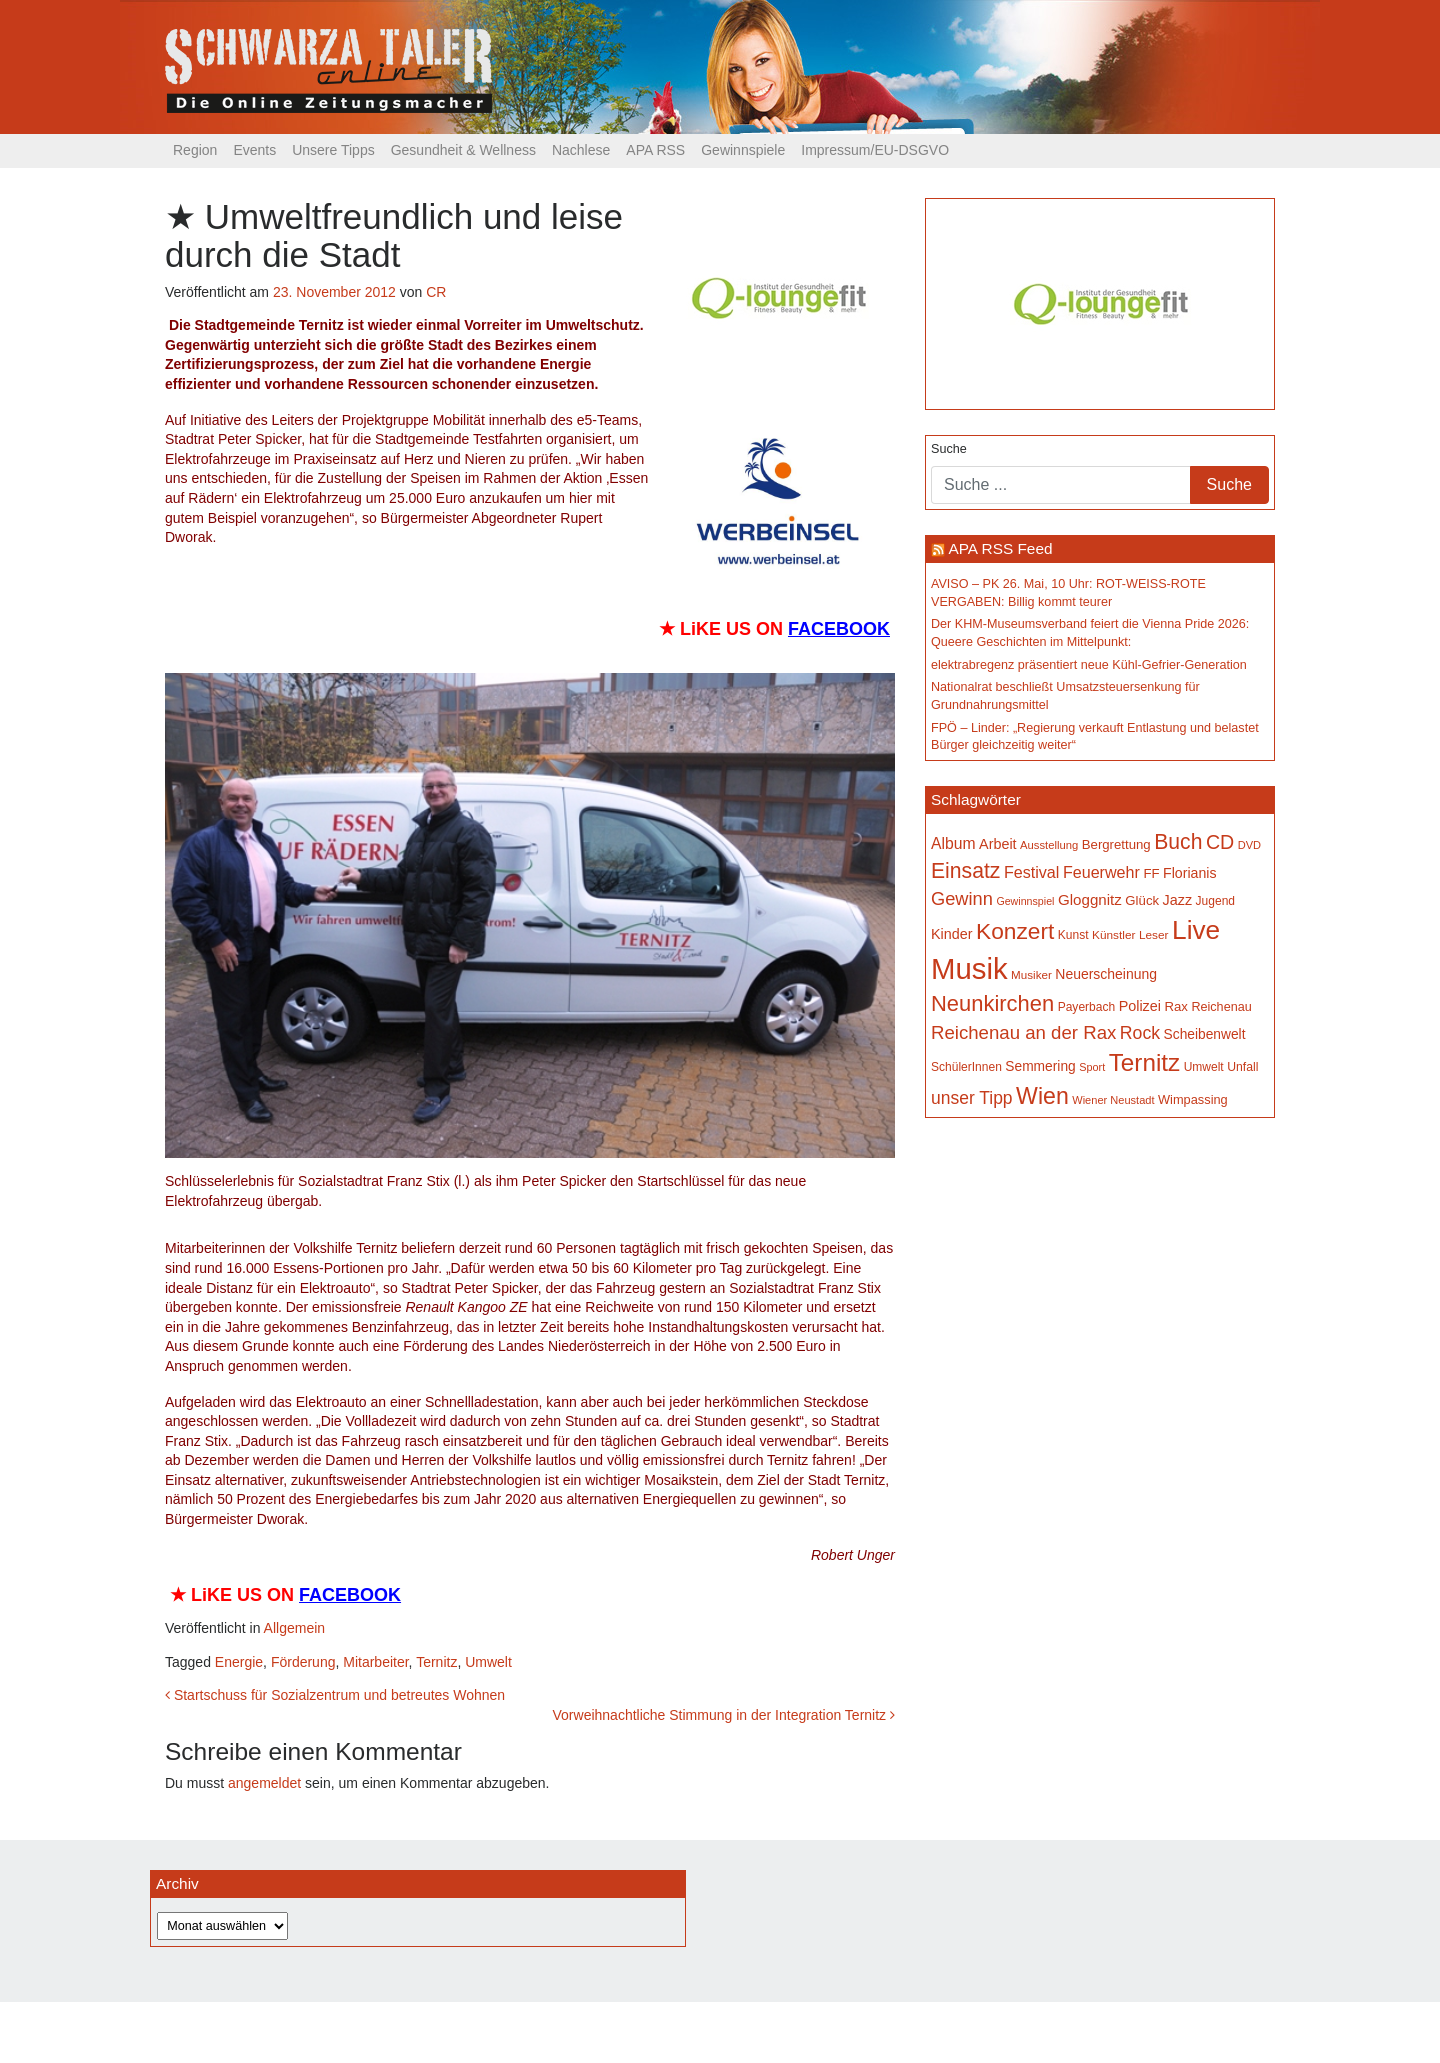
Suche (949, 449)
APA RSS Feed (1000, 548)
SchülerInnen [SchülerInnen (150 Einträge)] (966, 1067)
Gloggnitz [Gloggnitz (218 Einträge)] (1090, 899)
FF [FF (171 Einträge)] (1151, 873)
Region (195, 150)
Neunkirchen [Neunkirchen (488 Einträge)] (992, 1003)
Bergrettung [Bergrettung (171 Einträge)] (1116, 844)
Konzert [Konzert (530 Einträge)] (1015, 931)
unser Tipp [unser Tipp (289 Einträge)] (972, 1098)
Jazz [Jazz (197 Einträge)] (1178, 900)
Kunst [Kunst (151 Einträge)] (1073, 935)
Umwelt (488, 1662)
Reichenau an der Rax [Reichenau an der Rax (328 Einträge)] (1023, 1032)
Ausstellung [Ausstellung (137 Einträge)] (1049, 845)
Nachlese (581, 150)
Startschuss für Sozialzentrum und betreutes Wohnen (335, 1695)
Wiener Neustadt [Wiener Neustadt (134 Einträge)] (1113, 1100)
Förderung (303, 1662)
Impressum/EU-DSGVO (875, 150)
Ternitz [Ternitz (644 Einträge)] (1144, 1062)
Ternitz (436, 1662)
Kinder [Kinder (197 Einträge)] (952, 934)
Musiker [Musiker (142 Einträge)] (1031, 974)
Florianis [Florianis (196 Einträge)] (1190, 873)
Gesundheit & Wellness (463, 150)
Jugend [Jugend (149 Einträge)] (1215, 901)
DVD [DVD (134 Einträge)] (1249, 845)
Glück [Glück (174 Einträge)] (1142, 900)
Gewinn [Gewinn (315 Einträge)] (962, 898)
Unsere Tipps (333, 150)
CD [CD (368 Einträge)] (1220, 842)
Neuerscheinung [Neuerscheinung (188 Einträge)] (1106, 974)
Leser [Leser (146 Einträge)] (1154, 935)
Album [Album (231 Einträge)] (953, 843)
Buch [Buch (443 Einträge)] (1178, 841)
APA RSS (655, 150)
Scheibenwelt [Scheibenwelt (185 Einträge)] (1205, 1034)
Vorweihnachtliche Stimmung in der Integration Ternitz (724, 1715)
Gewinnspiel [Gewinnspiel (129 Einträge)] (1025, 901)
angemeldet (264, 1783)
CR (436, 292)
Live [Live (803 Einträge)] (1196, 930)
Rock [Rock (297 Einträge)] (1140, 1033)
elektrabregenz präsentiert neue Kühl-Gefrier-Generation (1089, 665)
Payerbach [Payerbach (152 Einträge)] (1086, 1007)
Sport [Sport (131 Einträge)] (1092, 1067)
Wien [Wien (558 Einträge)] (1042, 1096)
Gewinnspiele (743, 150)
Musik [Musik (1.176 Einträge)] (969, 968)
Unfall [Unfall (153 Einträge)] (1242, 1067)
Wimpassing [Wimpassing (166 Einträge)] (1193, 1099)
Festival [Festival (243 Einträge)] (1032, 872)
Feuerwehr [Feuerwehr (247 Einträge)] (1101, 872)
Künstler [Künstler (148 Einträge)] (1113, 935)
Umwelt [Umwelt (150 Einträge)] (1204, 1067)
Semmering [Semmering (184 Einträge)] (1040, 1066)
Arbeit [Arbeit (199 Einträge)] (998, 844)
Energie (239, 1662)
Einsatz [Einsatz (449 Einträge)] (965, 870)
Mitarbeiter (375, 1662)
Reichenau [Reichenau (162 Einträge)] (1221, 1007)
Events (254, 150)
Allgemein (294, 1628)
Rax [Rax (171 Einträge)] (1175, 1006)
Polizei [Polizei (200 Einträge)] (1140, 1006)
